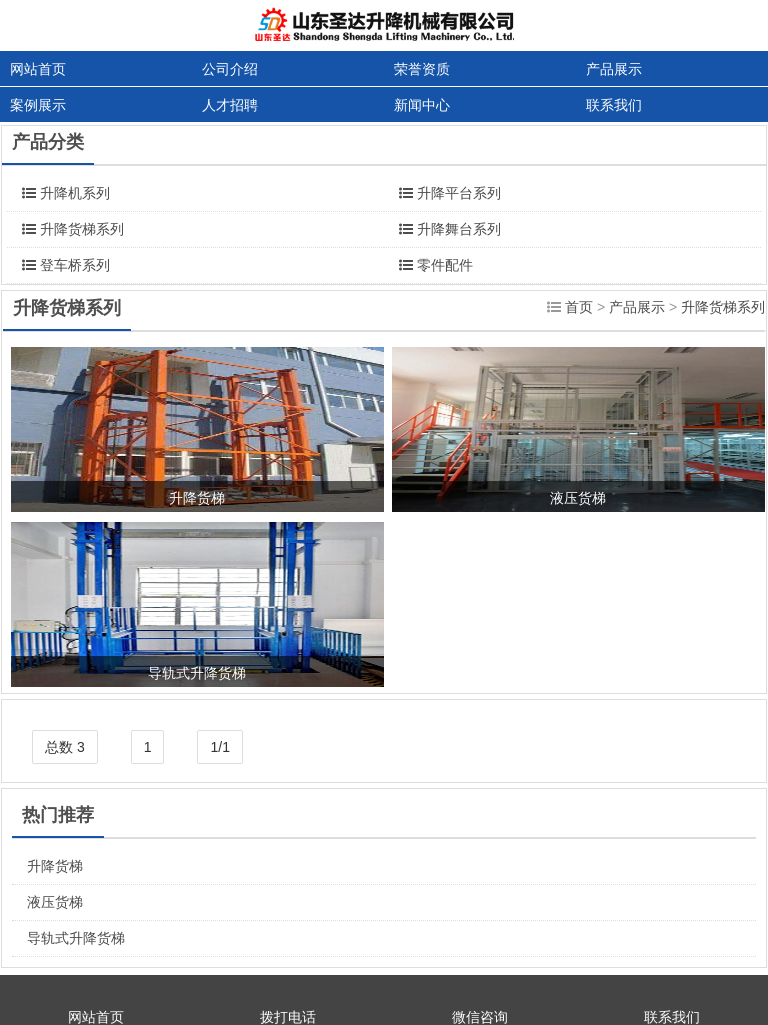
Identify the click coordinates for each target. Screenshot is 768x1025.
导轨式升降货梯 (76, 938)
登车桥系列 (75, 265)
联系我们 (614, 105)
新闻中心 (422, 105)
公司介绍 (230, 69)
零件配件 (445, 265)
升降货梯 (55, 866)
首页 (579, 307)
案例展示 (38, 105)
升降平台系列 (459, 193)
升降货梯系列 (82, 229)
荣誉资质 (422, 69)
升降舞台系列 (459, 229)
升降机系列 (75, 193)
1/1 (219, 747)
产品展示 (614, 69)
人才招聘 (230, 105)
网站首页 (38, 69)
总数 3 (65, 747)
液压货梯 (55, 902)
